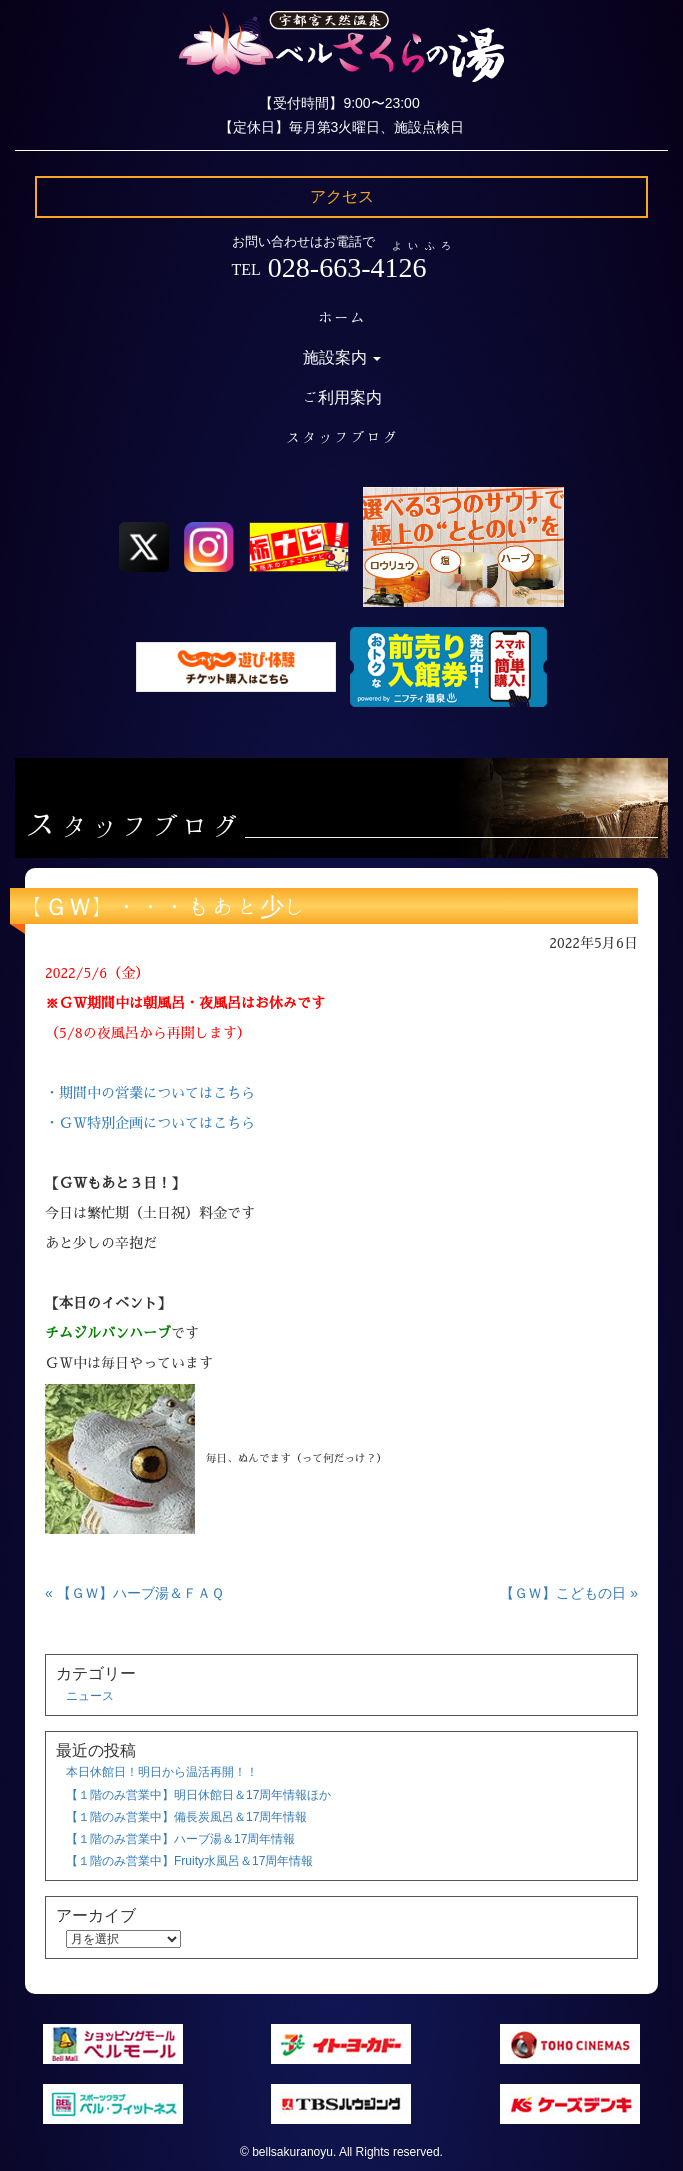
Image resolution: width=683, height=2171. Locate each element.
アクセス (342, 196)
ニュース (90, 1696)
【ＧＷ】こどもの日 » (569, 1593)
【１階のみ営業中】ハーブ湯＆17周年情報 (180, 1839)
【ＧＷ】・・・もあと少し (164, 906)
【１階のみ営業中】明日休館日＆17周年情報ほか (198, 1795)
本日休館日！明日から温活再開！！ (162, 1772)
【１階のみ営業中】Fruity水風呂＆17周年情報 (189, 1861)
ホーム (342, 317)
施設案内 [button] (342, 357)
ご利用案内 (342, 397)
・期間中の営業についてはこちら (150, 1093)
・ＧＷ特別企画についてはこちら (150, 1123)
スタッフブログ (342, 437)
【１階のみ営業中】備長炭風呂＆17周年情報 (186, 1817)
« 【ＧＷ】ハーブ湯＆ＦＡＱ (134, 1593)
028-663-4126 (347, 267)
